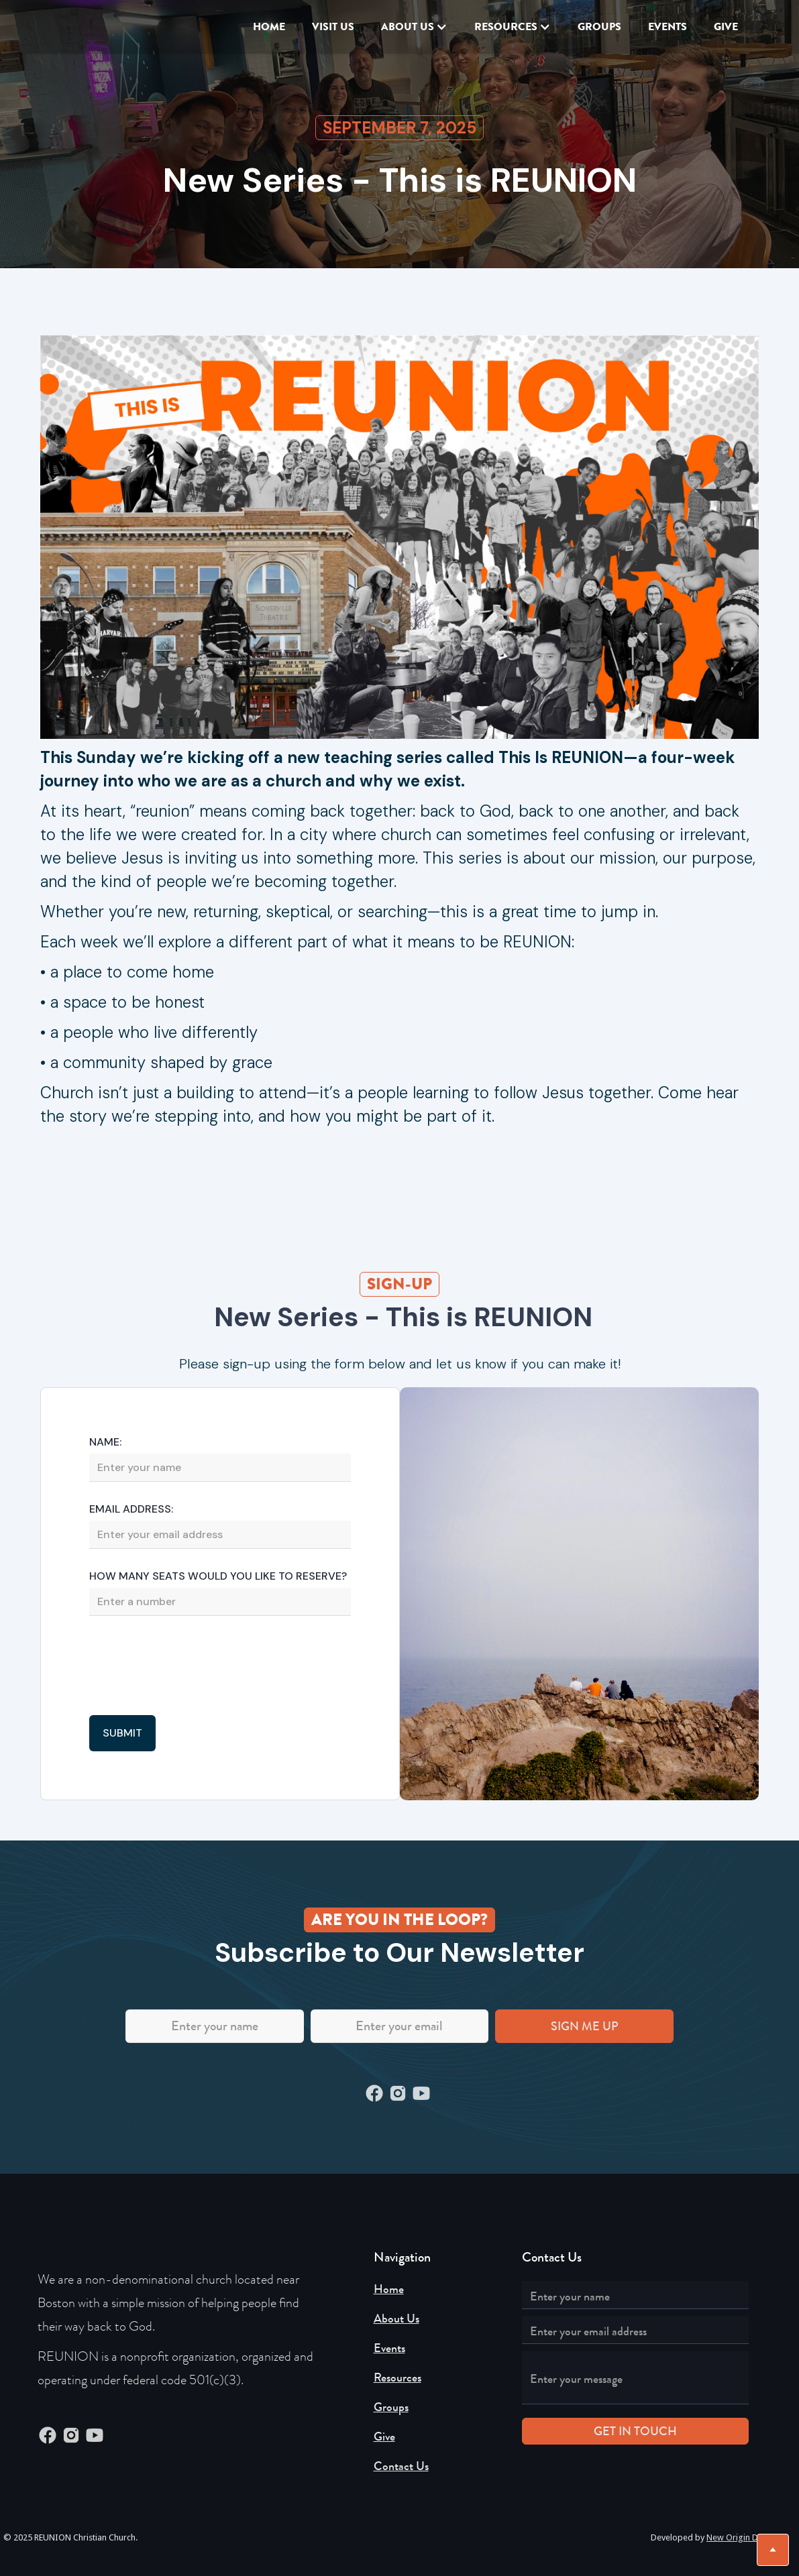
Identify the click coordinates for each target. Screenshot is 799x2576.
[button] (414, 27)
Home (269, 26)
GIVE (726, 26)
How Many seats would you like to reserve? (218, 1576)
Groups (599, 26)
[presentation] (191, 1667)
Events (389, 2348)
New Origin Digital (741, 2537)
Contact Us (401, 2466)
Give (384, 2436)
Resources (397, 2377)
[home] (88, 27)
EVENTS (667, 26)
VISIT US (333, 26)
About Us (396, 2318)
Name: (105, 1442)
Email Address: (131, 1509)
